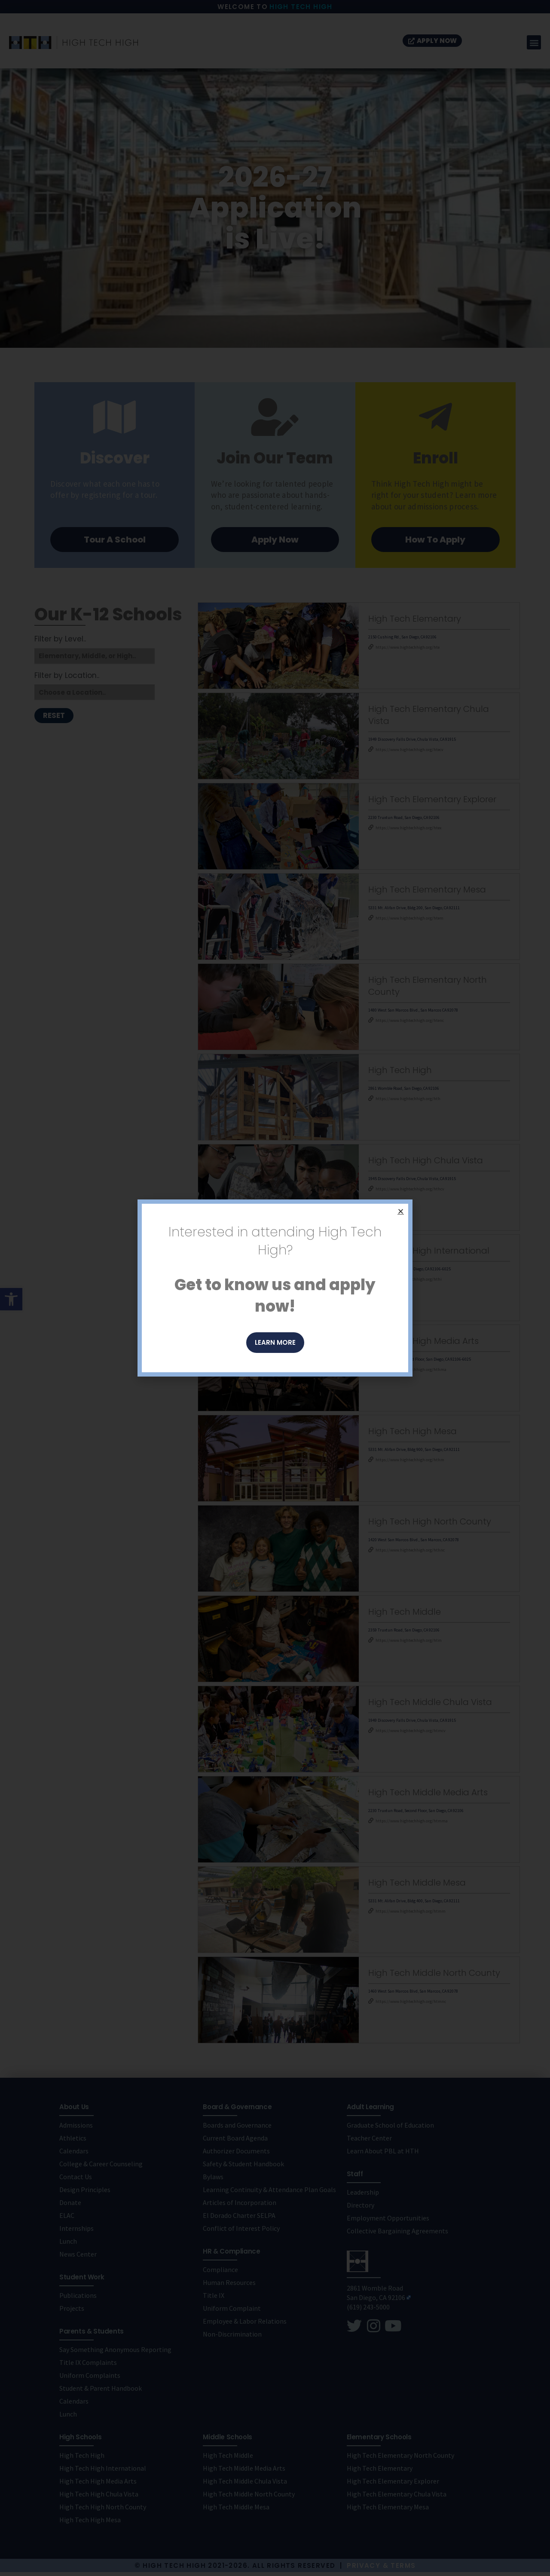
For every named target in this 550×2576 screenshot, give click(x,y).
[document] (275, 1288)
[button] (400, 1211)
